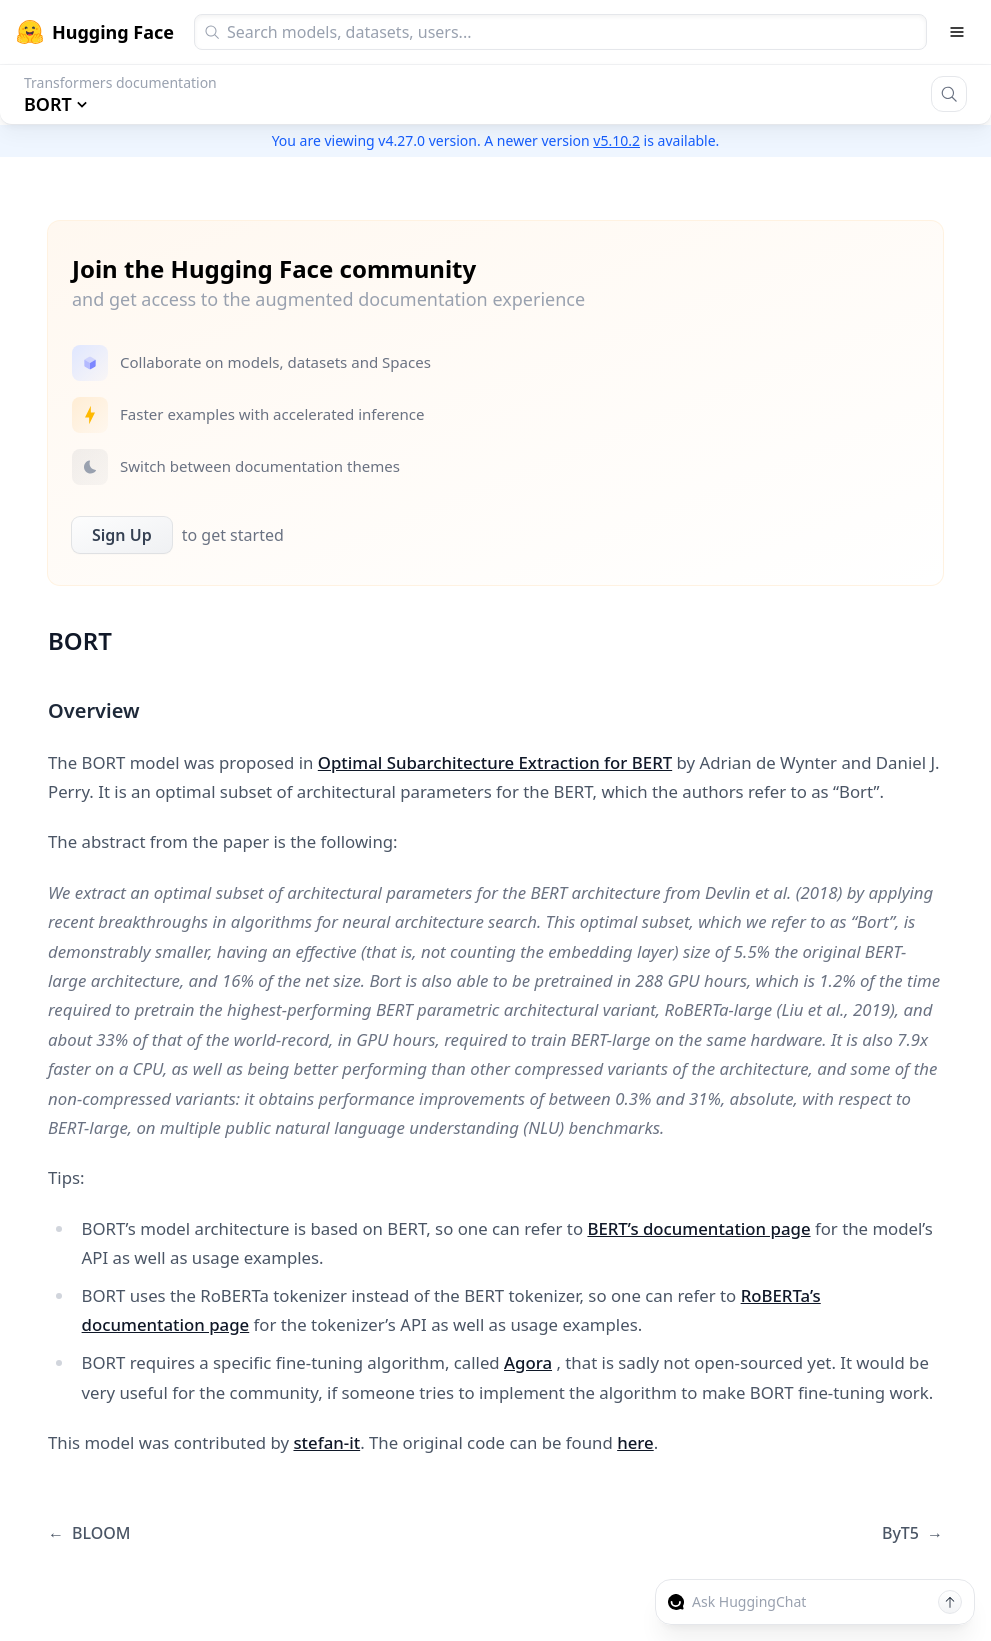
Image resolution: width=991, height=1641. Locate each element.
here (635, 1442)
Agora (528, 1362)
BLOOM (89, 1533)
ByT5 (912, 1533)
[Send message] (950, 1602)
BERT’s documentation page (698, 1228)
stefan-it (326, 1442)
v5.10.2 (616, 140)
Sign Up (122, 535)
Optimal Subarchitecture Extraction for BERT (495, 762)
